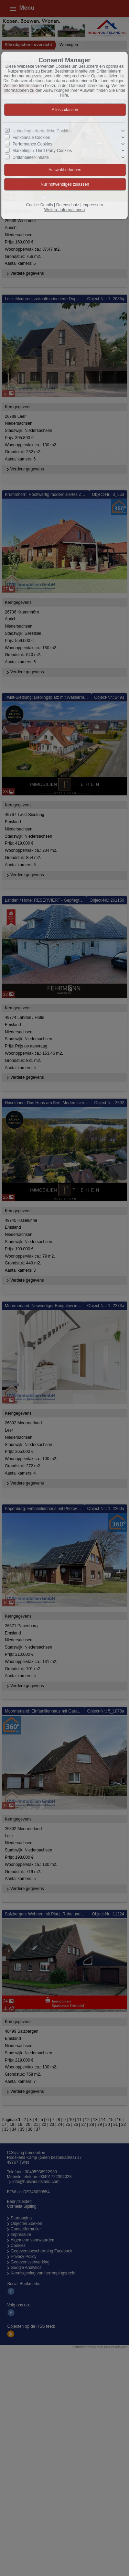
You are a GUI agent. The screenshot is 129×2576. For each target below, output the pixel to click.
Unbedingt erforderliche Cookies (41, 131)
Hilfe (64, 95)
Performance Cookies (32, 144)
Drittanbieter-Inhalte (30, 157)
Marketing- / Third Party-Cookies (42, 150)
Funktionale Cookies (31, 137)
